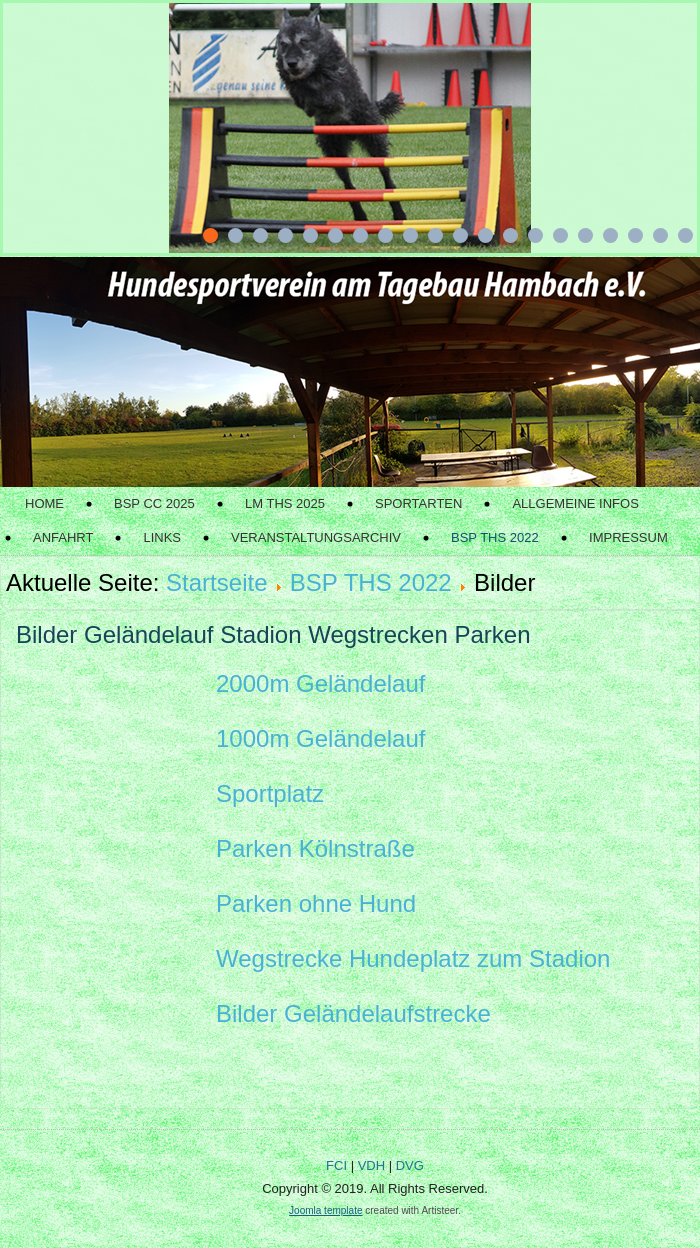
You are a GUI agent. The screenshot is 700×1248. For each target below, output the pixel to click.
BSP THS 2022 (495, 537)
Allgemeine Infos (575, 503)
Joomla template (325, 1210)
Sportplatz (270, 793)
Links (162, 537)
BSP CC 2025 (154, 503)
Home (44, 503)
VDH (371, 1165)
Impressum (628, 537)
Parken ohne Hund (316, 903)
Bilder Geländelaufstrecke (353, 1013)
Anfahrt (63, 537)
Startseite (216, 582)
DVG (410, 1165)
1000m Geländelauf (320, 738)
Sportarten (418, 503)
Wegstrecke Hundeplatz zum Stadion (413, 958)
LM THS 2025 (285, 503)
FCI (336, 1165)
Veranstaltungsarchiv (316, 537)
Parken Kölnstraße (315, 848)
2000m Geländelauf (320, 683)
